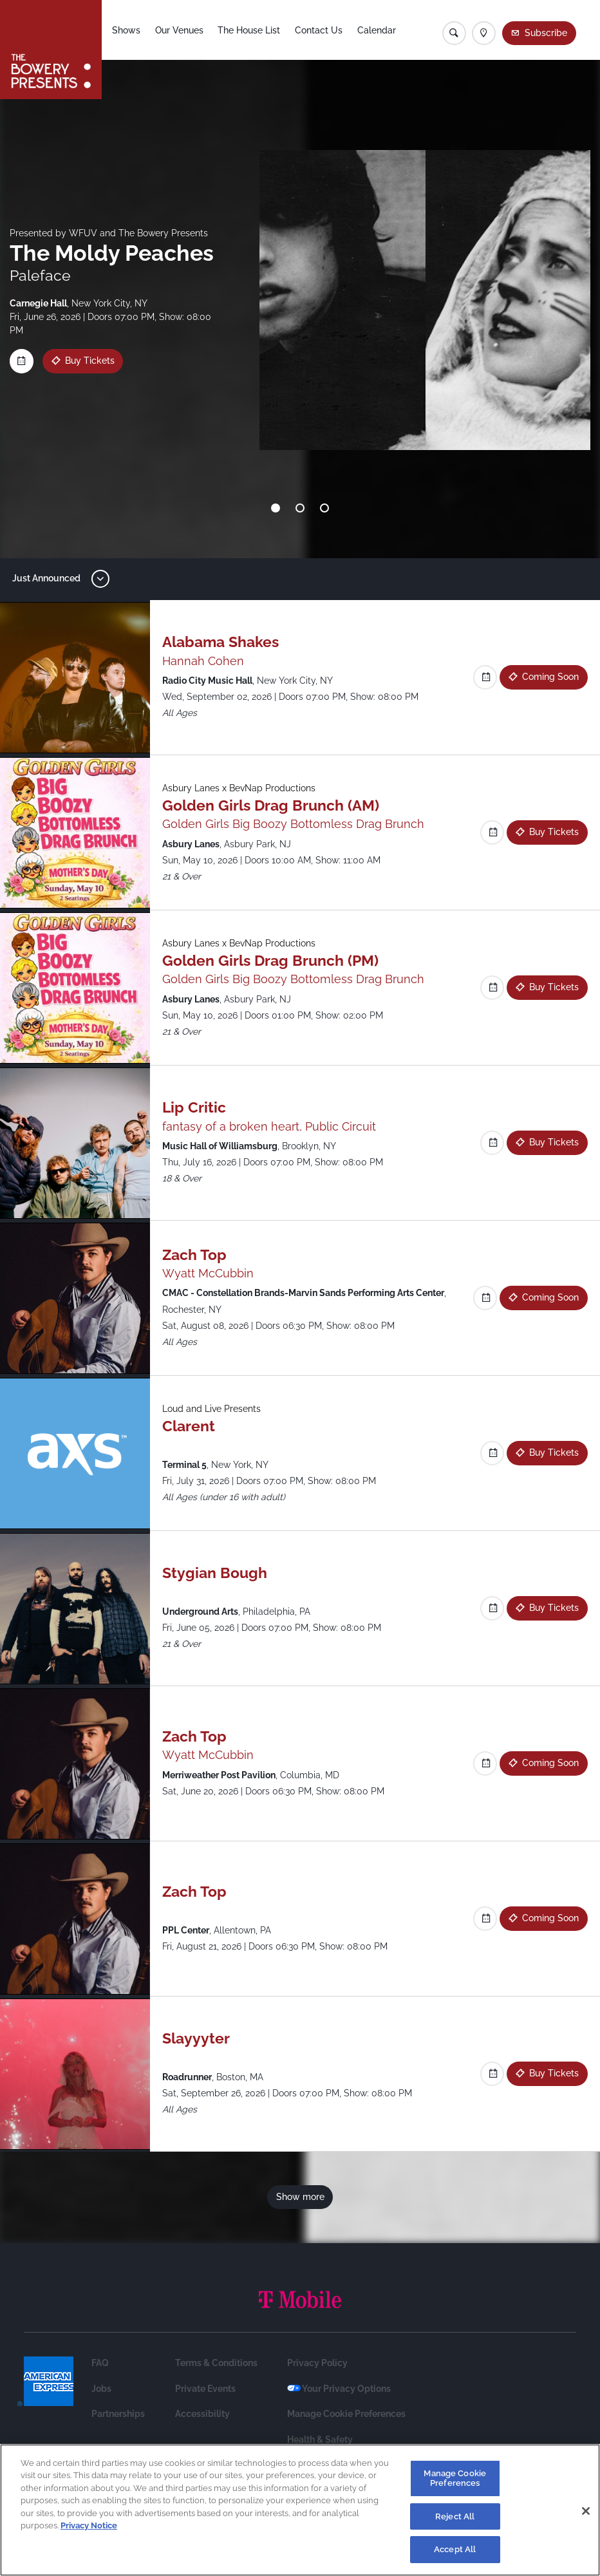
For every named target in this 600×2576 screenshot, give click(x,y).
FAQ (100, 2363)
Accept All (455, 2554)
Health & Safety (320, 2439)
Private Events (205, 2388)
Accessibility (202, 2414)
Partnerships (118, 2414)
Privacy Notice (89, 2530)
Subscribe (546, 33)
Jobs (101, 2388)
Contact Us (318, 30)
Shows (126, 30)
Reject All (454, 2521)
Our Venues (179, 30)
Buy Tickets (89, 360)
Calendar (376, 30)
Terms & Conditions (216, 2363)
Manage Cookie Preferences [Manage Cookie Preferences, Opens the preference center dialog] (455, 2483)
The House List (249, 30)
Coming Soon (550, 677)
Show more (300, 2197)
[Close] (586, 2515)
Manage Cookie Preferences (346, 2414)
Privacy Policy (317, 2363)
